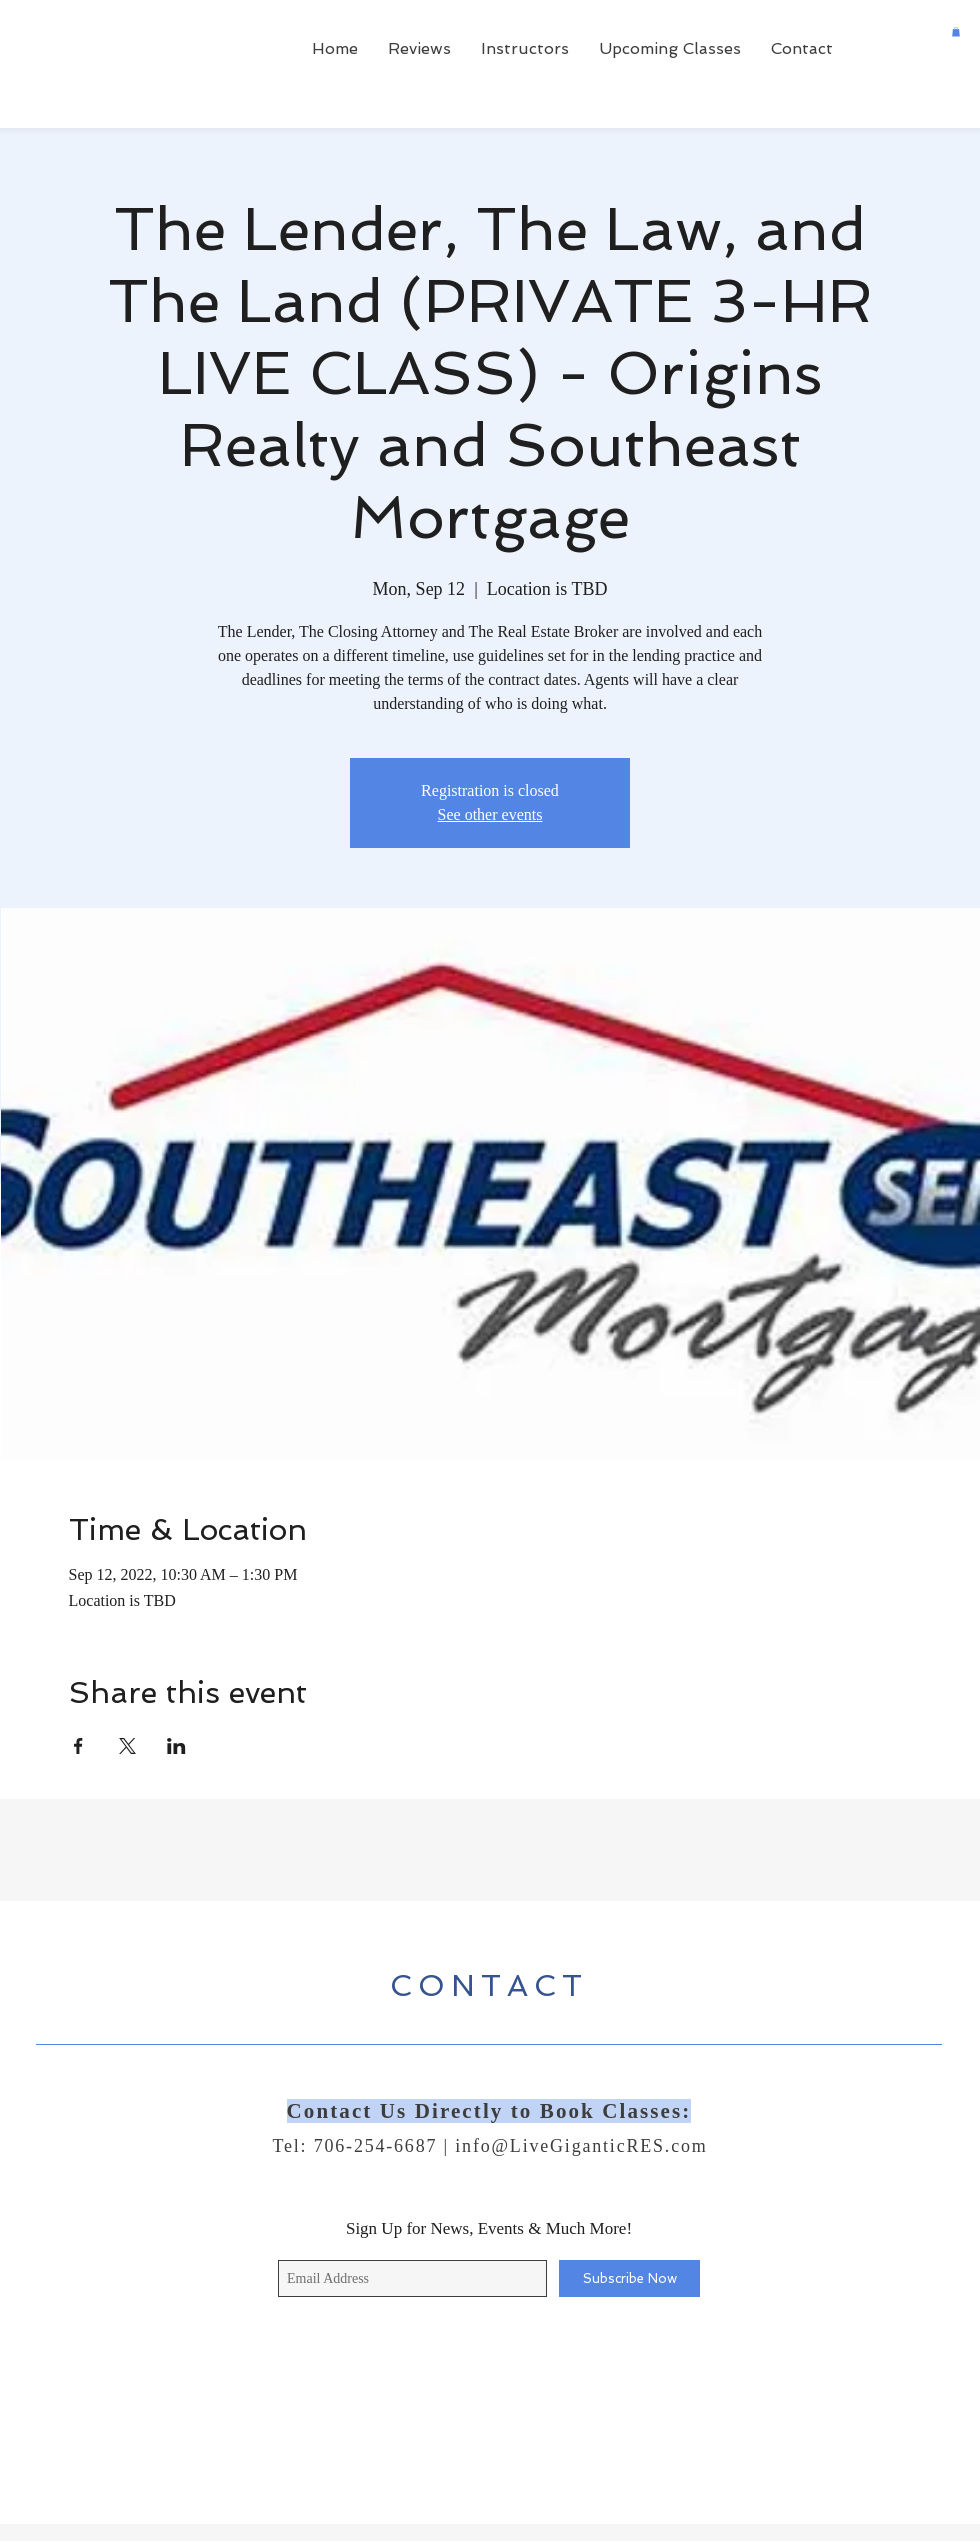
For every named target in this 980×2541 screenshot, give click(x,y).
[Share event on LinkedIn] (176, 1746)
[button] (956, 32)
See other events (490, 814)
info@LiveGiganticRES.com (581, 2146)
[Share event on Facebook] (78, 1746)
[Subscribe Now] (629, 2278)
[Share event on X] (127, 1746)
